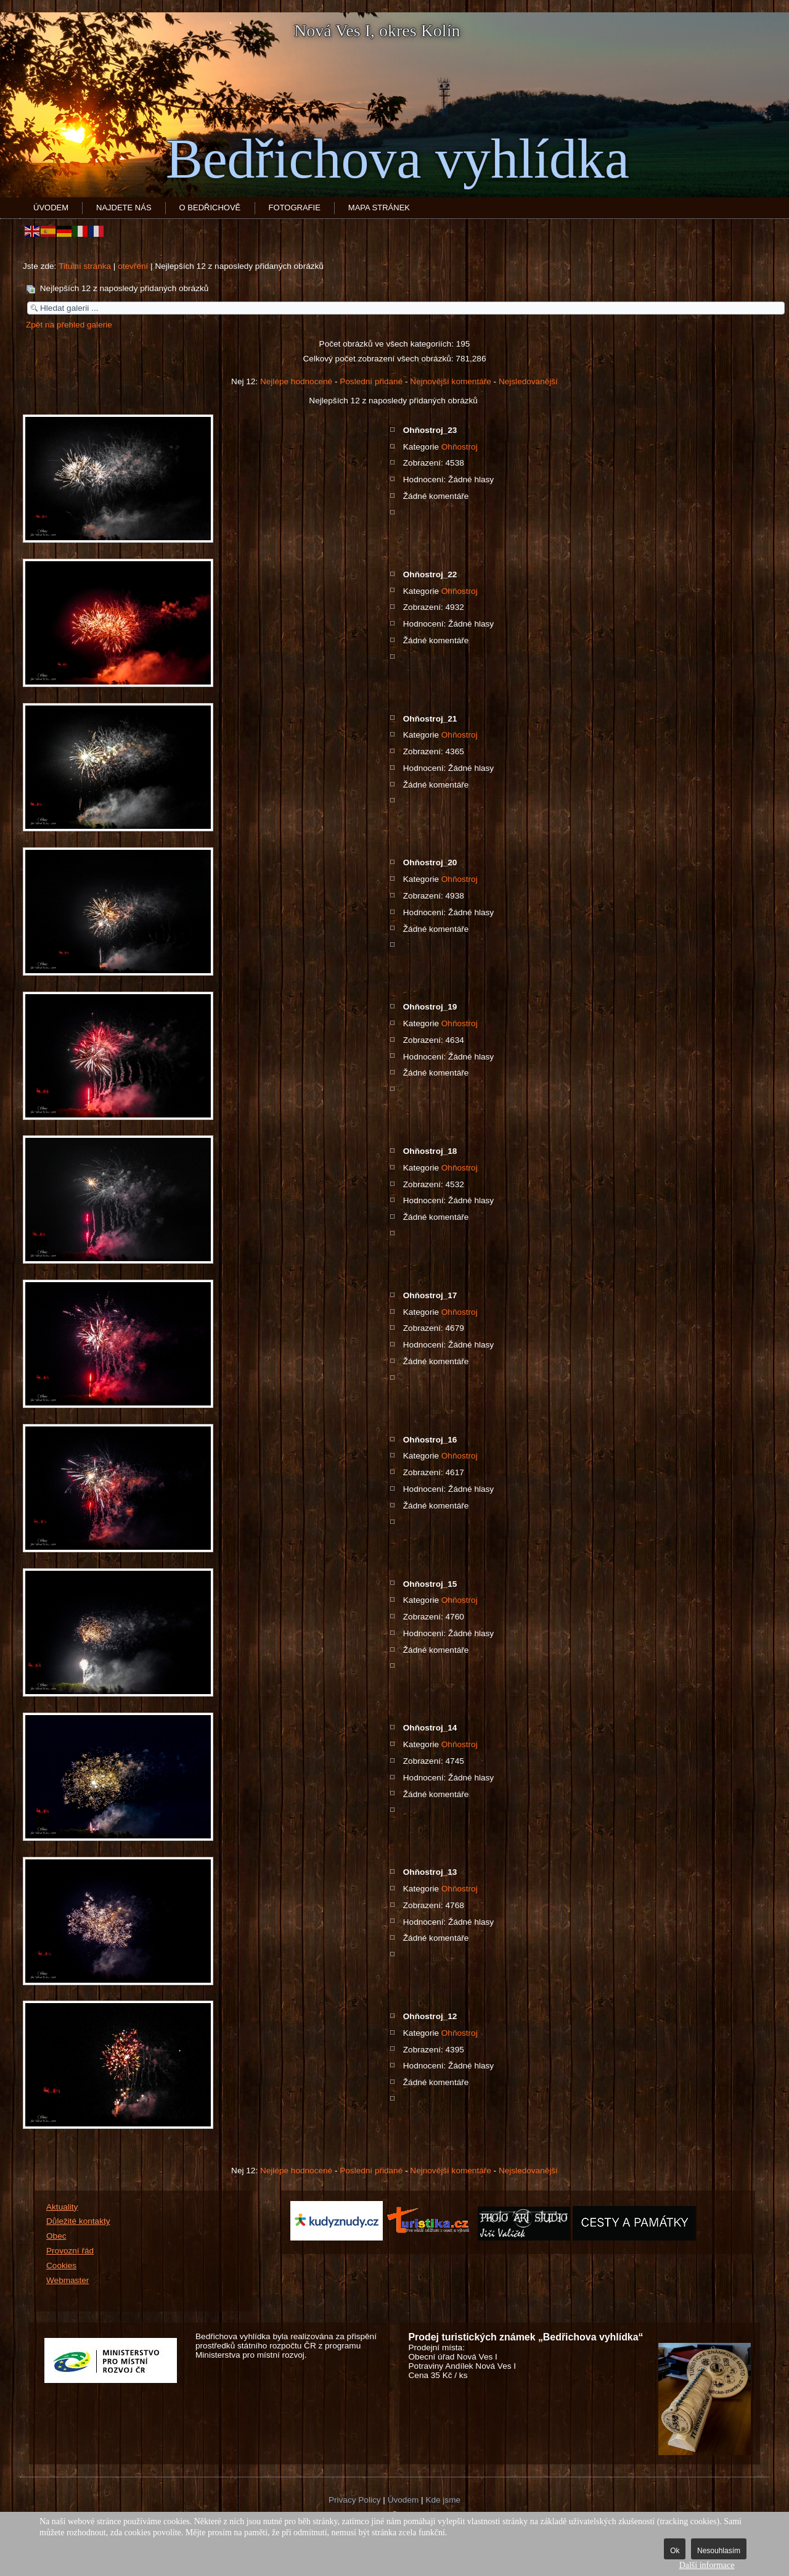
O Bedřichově (210, 207)
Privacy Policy (355, 2499)
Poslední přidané (371, 381)
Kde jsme (442, 2499)
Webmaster (67, 2280)
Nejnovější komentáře (450, 381)
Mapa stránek (379, 207)
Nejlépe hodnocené (296, 381)
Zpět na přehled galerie (69, 324)
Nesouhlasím (718, 2550)
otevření (133, 266)
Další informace (707, 2565)
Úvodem (50, 207)
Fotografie (295, 207)
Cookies (61, 2265)
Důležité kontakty (78, 2221)
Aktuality (62, 2207)
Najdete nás (124, 207)
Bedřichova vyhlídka (397, 158)
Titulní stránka (85, 266)
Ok (674, 2550)
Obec (56, 2236)
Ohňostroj (459, 446)
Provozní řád (70, 2250)
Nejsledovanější (528, 381)
